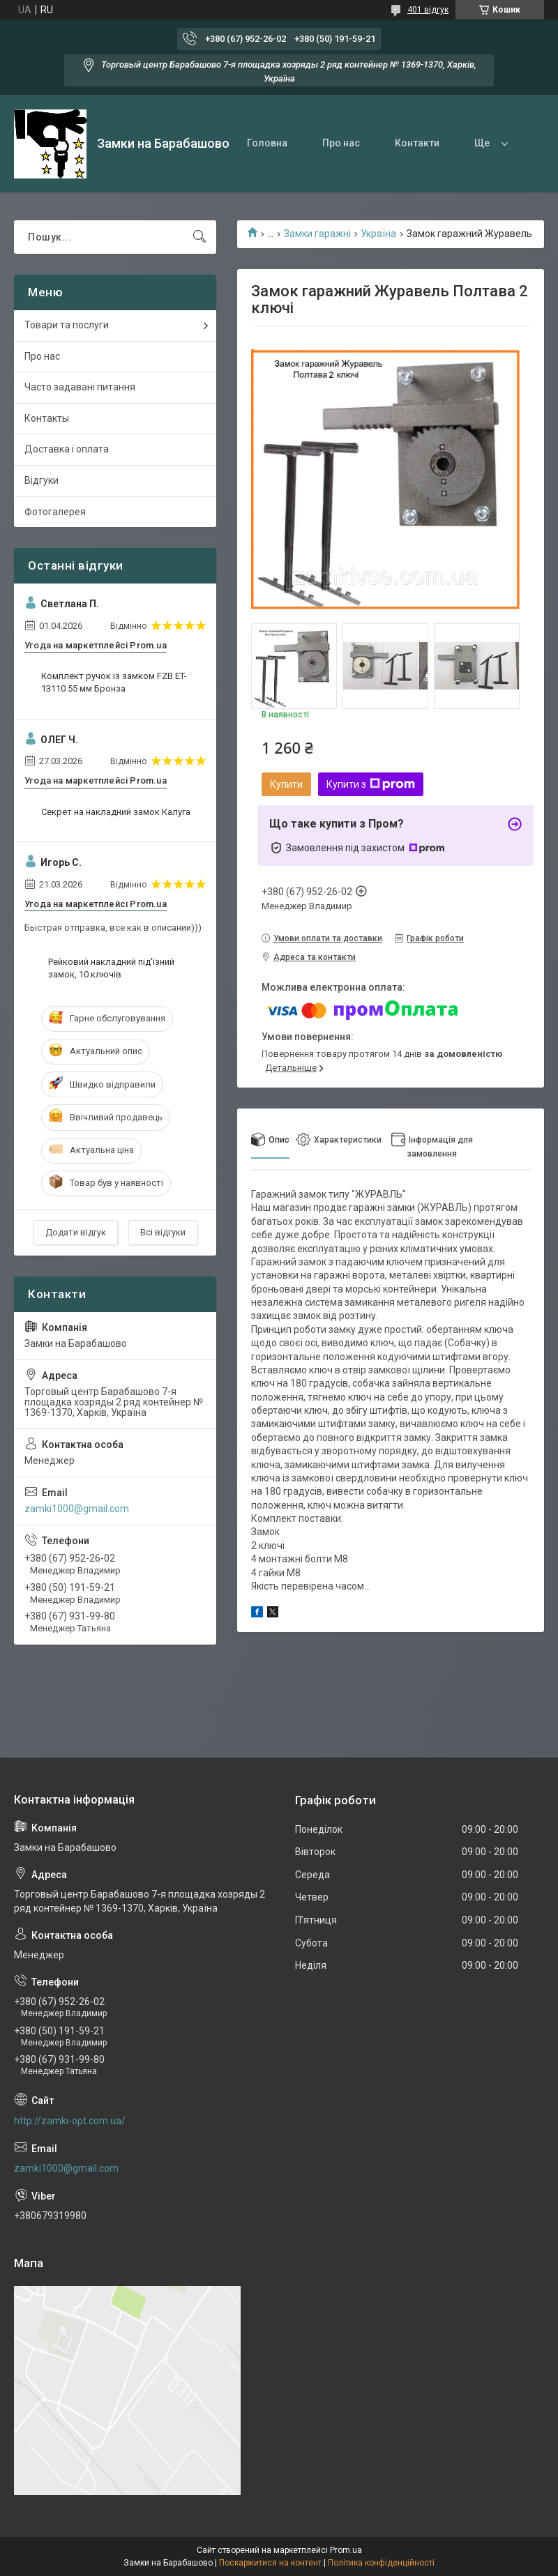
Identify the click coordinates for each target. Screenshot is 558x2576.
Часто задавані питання (79, 387)
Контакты (46, 418)
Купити (286, 784)
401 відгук (427, 10)
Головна (267, 142)
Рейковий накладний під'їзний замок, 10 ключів (111, 968)
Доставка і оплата (66, 449)
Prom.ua (346, 2550)
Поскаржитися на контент (270, 2563)
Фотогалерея (55, 511)
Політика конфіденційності (381, 2563)
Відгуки (41, 480)
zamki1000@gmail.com (76, 1508)
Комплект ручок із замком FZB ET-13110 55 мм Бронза (114, 682)
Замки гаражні (317, 233)
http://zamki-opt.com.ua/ (70, 2120)
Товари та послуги (66, 324)
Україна (378, 233)
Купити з (370, 784)
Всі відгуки (163, 1232)
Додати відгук (75, 1232)
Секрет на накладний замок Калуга (115, 812)
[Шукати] (199, 237)
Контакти (417, 142)
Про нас (341, 142)
